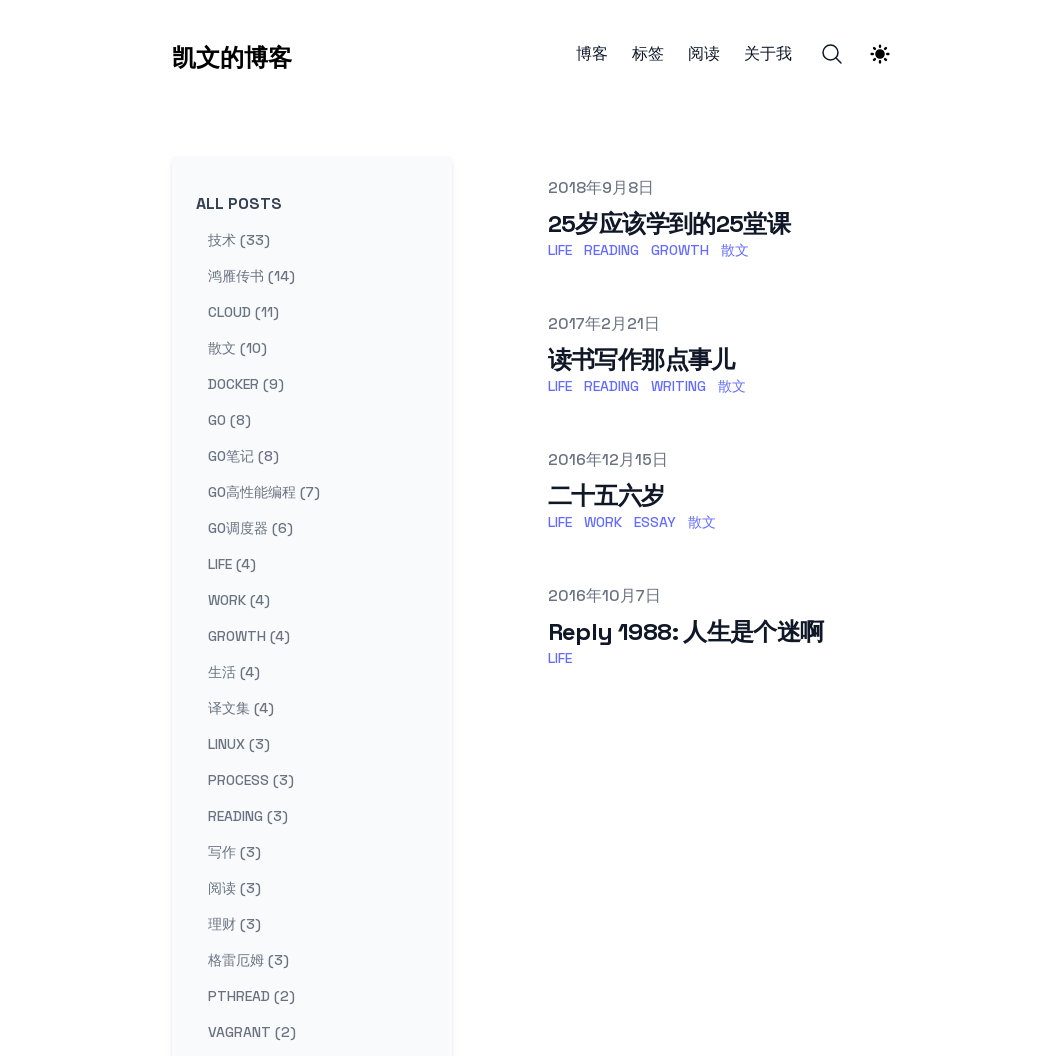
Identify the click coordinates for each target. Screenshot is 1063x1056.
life (560, 250)
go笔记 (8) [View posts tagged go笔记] (243, 456)
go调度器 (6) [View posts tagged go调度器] (250, 528)
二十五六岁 (606, 495)
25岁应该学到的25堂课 (669, 223)
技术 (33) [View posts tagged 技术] (239, 240)
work (603, 522)
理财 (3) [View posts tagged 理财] (234, 924)
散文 (735, 250)
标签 (648, 54)
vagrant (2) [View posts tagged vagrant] (252, 1032)
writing (678, 386)
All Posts (239, 203)
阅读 (704, 54)
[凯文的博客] (232, 54)
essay (655, 522)
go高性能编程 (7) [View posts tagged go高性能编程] (264, 492)
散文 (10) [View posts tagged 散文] (237, 348)
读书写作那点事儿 (641, 359)
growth (680, 250)
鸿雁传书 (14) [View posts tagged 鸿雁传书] (251, 276)
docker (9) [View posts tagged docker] (246, 384)
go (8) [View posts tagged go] (229, 420)
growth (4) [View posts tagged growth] (249, 636)
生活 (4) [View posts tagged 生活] (234, 672)
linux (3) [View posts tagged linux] (239, 744)
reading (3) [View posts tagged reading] (248, 816)
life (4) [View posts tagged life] (232, 564)
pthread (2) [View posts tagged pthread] (251, 996)
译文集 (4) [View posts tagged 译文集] (241, 708)
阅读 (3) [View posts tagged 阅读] (234, 888)
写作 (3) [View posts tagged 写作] (234, 852)
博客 (592, 54)
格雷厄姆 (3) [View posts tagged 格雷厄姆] (248, 960)
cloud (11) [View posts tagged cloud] (243, 312)
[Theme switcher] (880, 54)
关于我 (768, 54)
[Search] (832, 54)
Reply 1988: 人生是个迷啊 (686, 631)
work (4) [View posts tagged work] (239, 600)
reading (611, 250)
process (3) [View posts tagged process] (251, 780)
